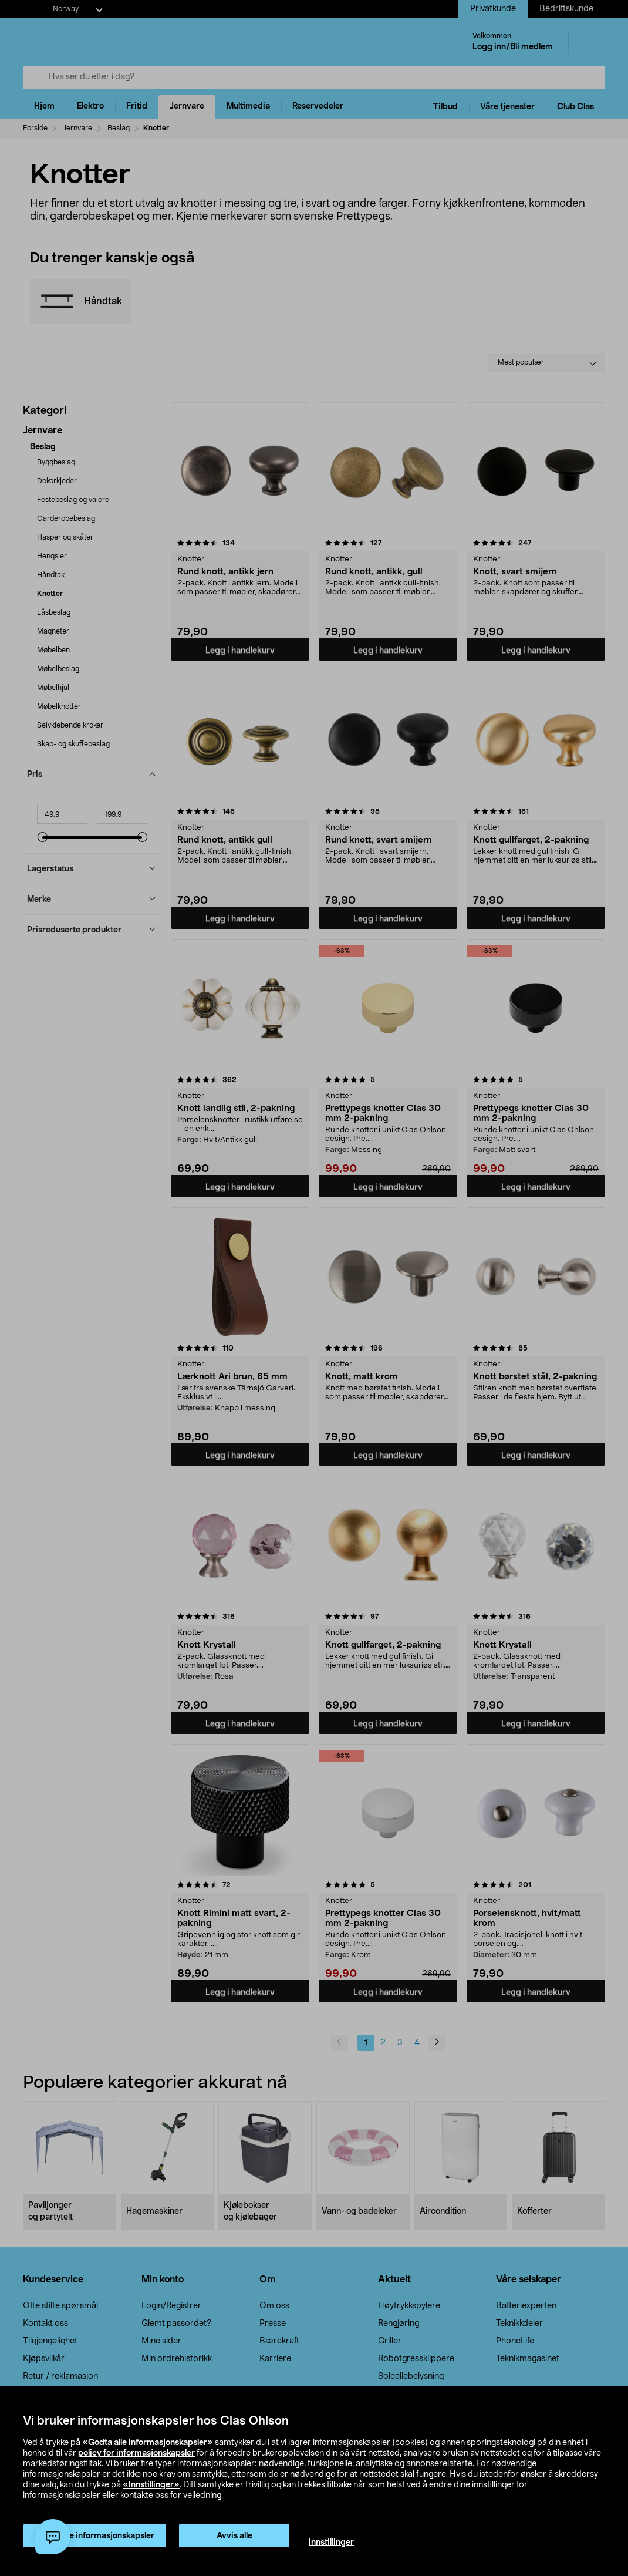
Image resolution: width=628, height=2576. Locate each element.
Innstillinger (331, 2542)
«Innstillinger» (151, 2485)
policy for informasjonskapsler (136, 2453)
